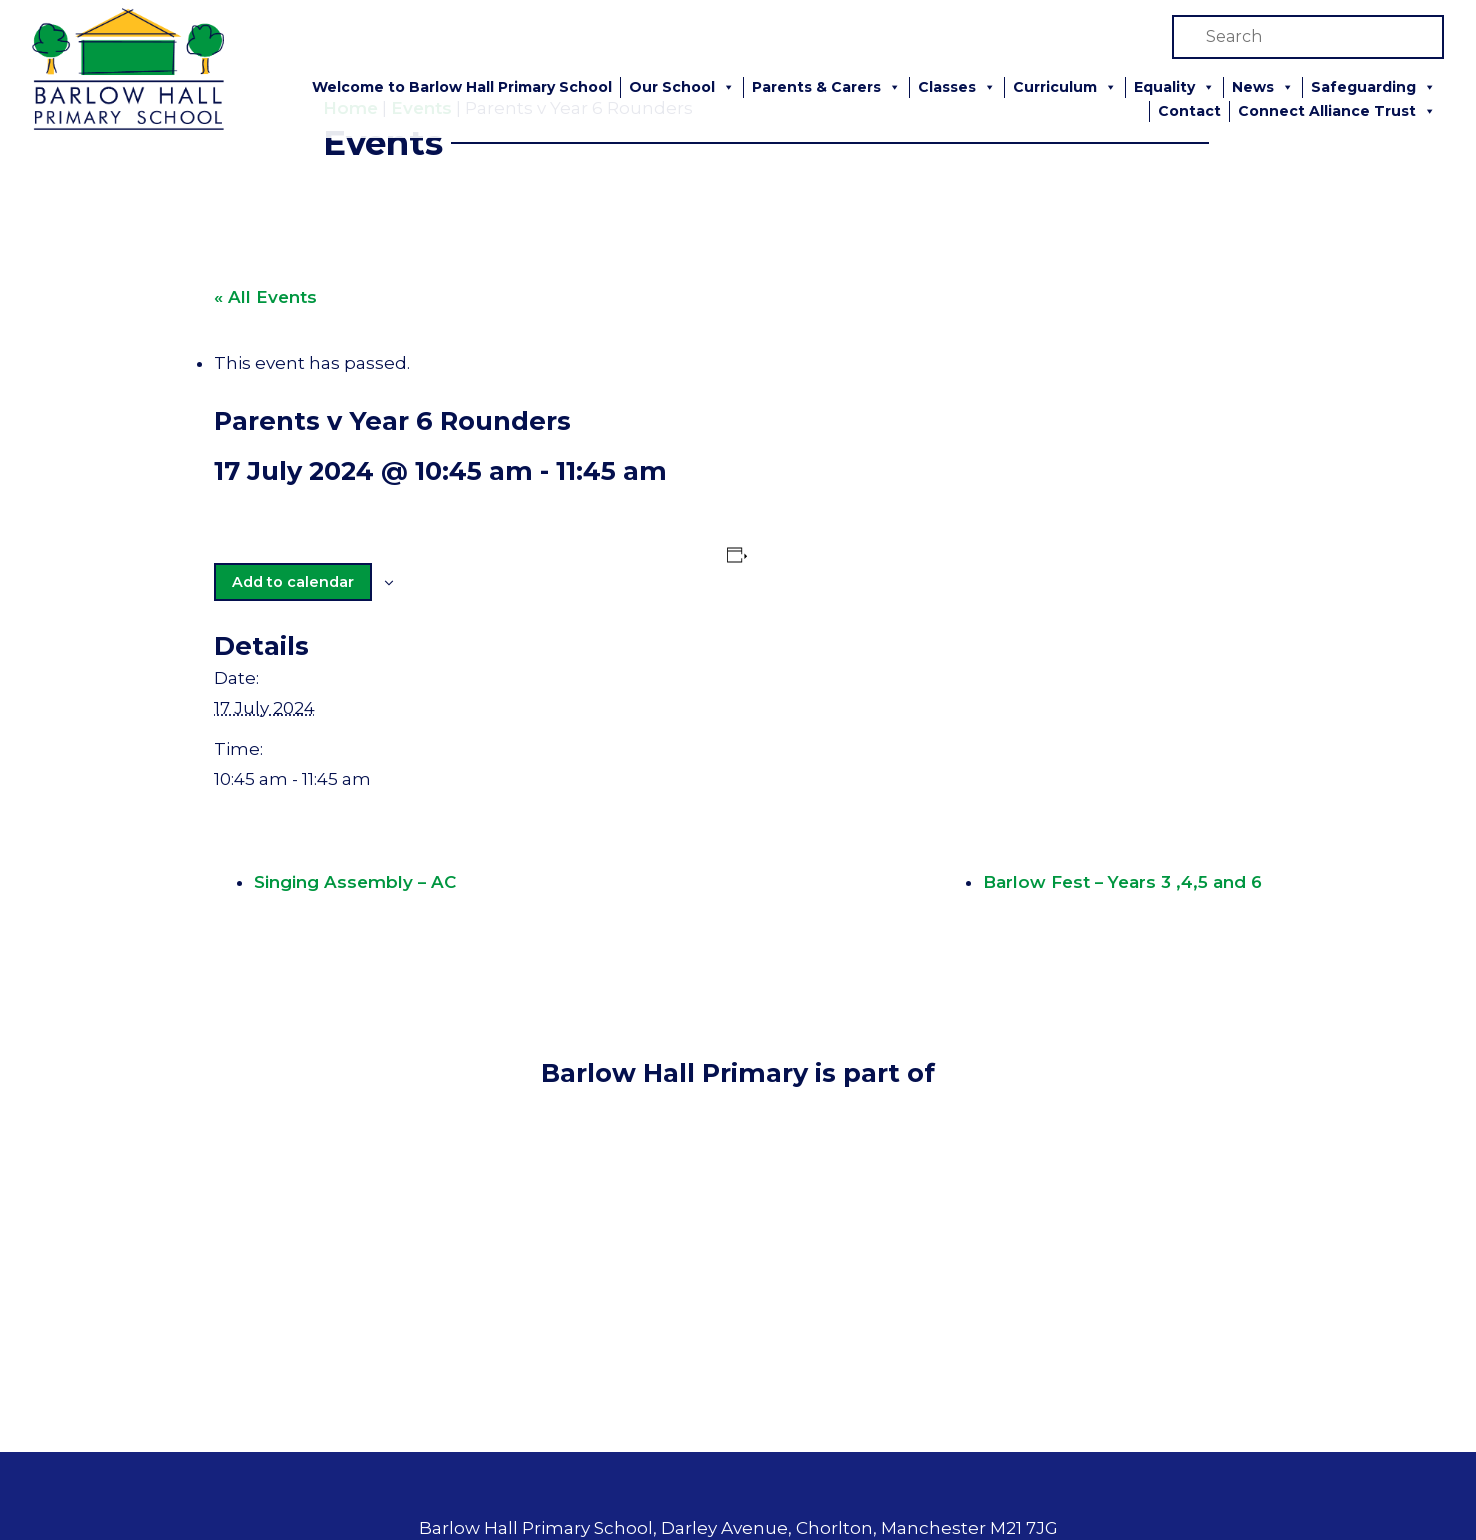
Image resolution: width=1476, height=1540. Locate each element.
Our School (682, 87)
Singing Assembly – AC (352, 882)
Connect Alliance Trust (1337, 111)
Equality (1174, 87)
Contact (1189, 111)
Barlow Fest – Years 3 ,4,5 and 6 (1125, 882)
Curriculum (1065, 87)
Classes (957, 87)
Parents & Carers (826, 87)
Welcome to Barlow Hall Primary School (462, 87)
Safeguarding (1373, 87)
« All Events (264, 297)
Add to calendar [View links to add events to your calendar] (292, 581)
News (1263, 87)
